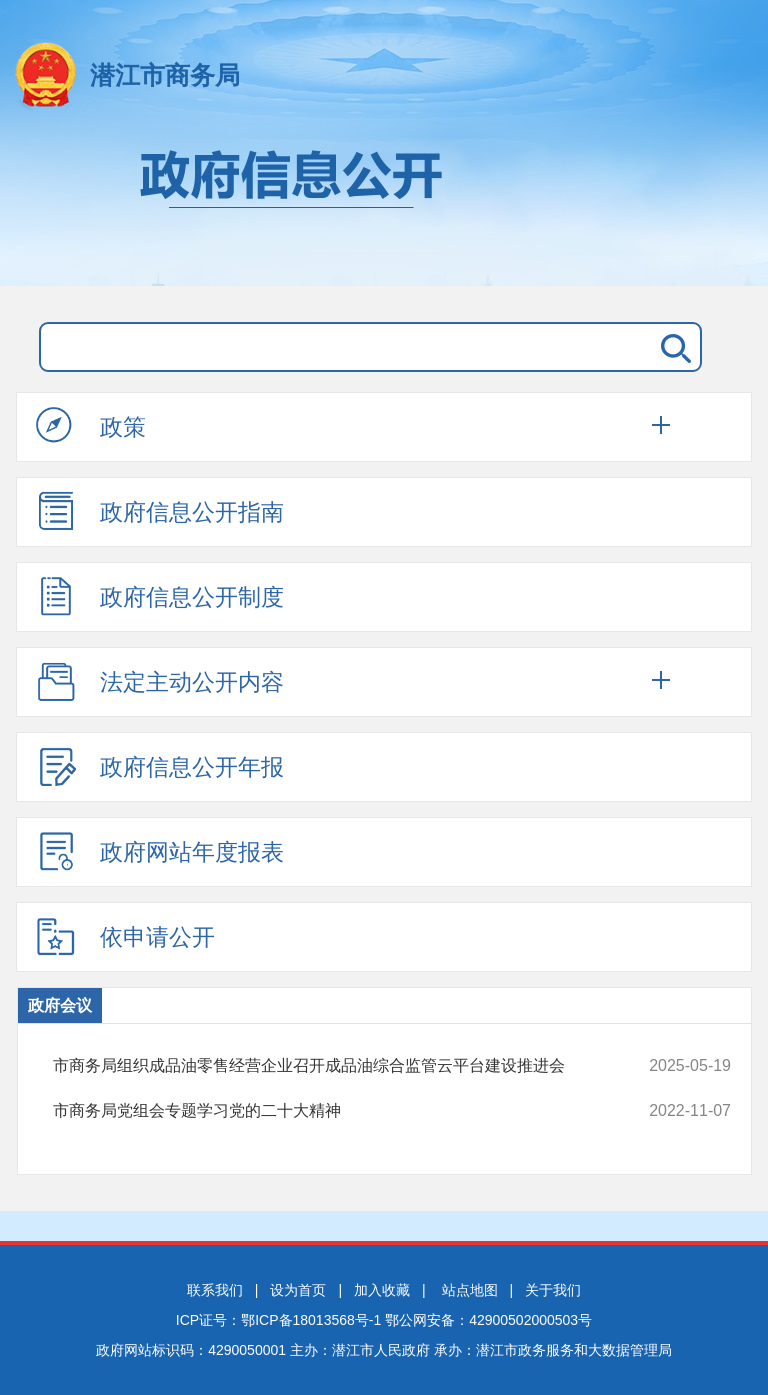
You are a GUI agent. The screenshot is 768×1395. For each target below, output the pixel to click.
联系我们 (215, 1290)
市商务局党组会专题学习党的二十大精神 (328, 1111)
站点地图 (470, 1290)
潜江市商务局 (165, 75)
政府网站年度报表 (160, 851)
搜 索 (672, 347)
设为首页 (298, 1290)
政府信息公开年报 (160, 766)
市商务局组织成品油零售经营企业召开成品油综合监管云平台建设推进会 (328, 1066)
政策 (91, 426)
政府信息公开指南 (160, 511)
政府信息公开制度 (160, 596)
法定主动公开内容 (160, 681)
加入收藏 (382, 1290)
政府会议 (60, 1005)
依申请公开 (125, 936)
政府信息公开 (384, 208)
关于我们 (553, 1290)
